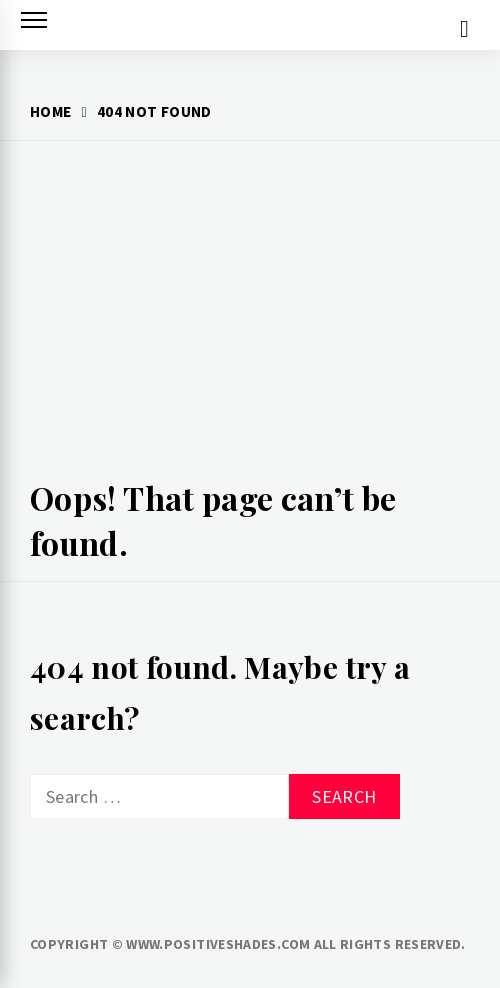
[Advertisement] (250, 316)
